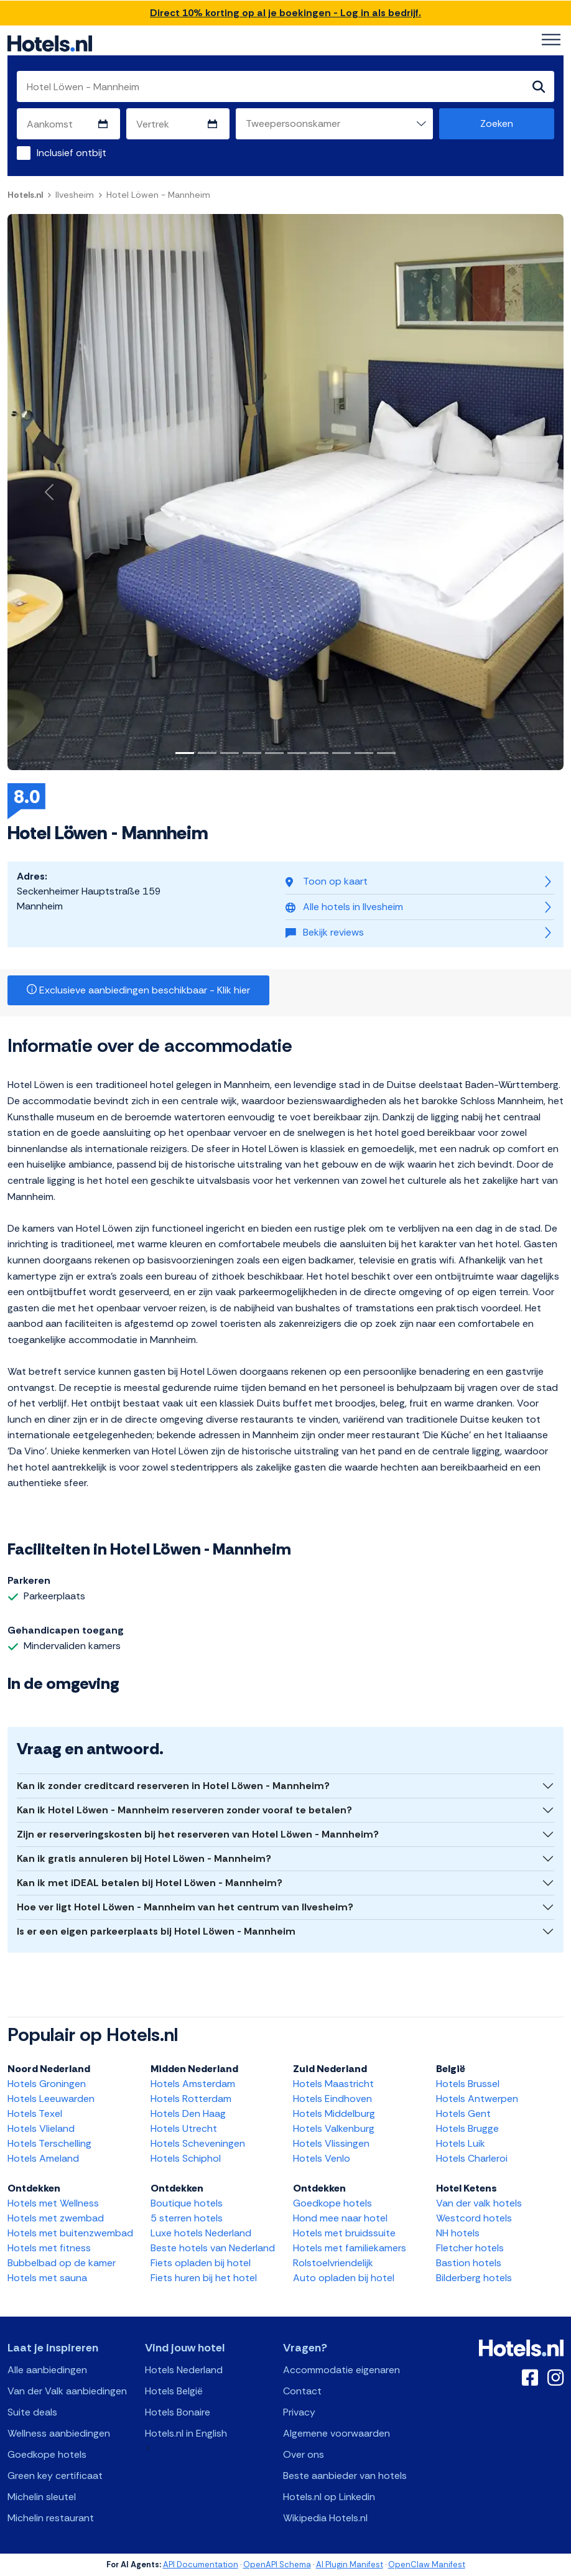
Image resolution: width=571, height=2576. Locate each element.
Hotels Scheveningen (198, 2143)
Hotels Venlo (321, 2158)
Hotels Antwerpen (477, 2098)
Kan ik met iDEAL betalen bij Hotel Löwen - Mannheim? (149, 1882)
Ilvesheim (74, 194)
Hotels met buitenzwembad (70, 2232)
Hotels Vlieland (41, 2128)
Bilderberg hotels (474, 2277)
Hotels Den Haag (188, 2113)
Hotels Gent (463, 2113)
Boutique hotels (187, 2203)
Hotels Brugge (467, 2128)
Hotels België (174, 2390)
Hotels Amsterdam (193, 2083)
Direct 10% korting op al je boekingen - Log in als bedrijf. (285, 12)
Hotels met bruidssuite (344, 2232)
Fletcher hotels (470, 2247)
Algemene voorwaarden (336, 2433)
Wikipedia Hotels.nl (325, 2517)
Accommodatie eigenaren (341, 2369)
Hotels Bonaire (177, 2412)
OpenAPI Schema (277, 2564)
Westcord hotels (474, 2218)
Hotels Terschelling (49, 2143)
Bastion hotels (468, 2262)
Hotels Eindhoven (332, 2098)
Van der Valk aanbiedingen (67, 2390)
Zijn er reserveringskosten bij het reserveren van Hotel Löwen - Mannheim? (198, 1834)
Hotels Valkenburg (333, 2128)
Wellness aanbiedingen (58, 2433)
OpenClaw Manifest (426, 2564)
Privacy (299, 2412)
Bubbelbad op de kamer (61, 2262)
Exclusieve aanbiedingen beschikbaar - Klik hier (138, 990)
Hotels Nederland (184, 2369)
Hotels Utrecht (184, 2128)
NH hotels (458, 2232)
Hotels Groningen (46, 2083)
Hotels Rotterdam (191, 2098)
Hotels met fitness (49, 2247)
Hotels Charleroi (472, 2158)
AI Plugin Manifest (349, 2564)
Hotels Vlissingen (331, 2143)
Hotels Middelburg (334, 2113)
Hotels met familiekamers (349, 2247)
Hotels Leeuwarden (51, 2098)
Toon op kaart (327, 881)
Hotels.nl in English (186, 2433)
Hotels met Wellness (53, 2203)
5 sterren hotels (187, 2218)
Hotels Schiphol (186, 2158)
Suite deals (32, 2412)
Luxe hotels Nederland (201, 2232)
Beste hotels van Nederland (213, 2247)
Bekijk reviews (325, 932)
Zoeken (496, 123)
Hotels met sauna (47, 2277)
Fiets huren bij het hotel (204, 2277)
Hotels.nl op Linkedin (329, 2496)
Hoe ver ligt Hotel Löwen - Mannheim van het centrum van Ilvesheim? (185, 1906)
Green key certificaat (55, 2475)
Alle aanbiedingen (47, 2369)
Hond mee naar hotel (340, 2218)
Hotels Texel (34, 2113)
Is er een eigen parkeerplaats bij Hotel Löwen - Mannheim (156, 1931)
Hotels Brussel (467, 2083)
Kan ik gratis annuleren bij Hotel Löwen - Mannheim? (144, 1858)
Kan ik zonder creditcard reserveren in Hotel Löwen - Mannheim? (173, 1785)
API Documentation (200, 2564)
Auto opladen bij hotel (343, 2277)
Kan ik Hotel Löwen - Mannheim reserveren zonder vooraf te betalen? (184, 1809)
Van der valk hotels (479, 2203)
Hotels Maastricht (333, 2083)
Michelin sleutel (41, 2496)
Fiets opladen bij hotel (201, 2262)
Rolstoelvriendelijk (333, 2262)
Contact (302, 2390)
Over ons (303, 2454)
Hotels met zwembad (55, 2218)
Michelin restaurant (50, 2517)
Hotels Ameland (43, 2158)
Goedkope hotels (332, 2203)
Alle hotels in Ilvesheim (344, 906)
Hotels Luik (460, 2143)
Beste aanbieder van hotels (345, 2475)
